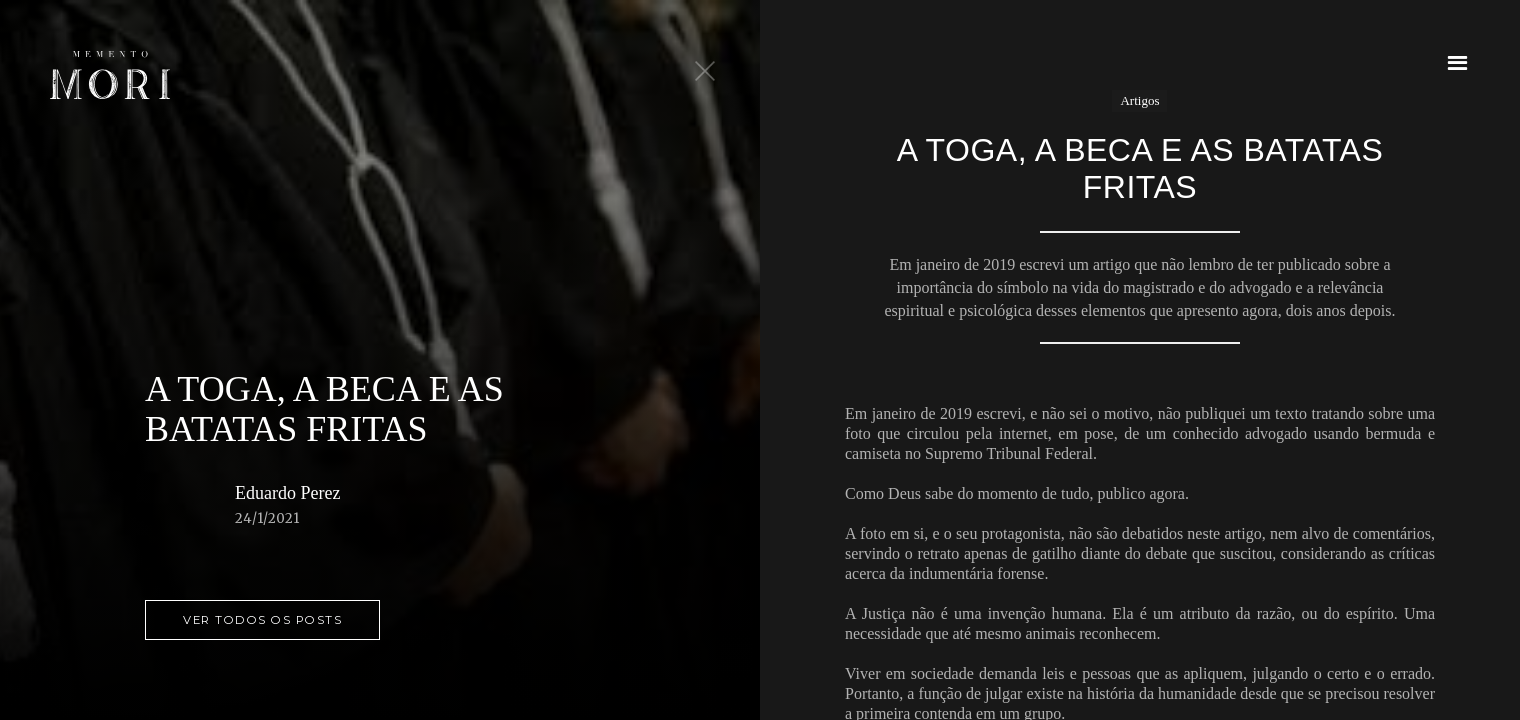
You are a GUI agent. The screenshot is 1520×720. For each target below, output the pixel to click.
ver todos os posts (262, 620)
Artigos (1139, 100)
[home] (110, 75)
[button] (1457, 62)
